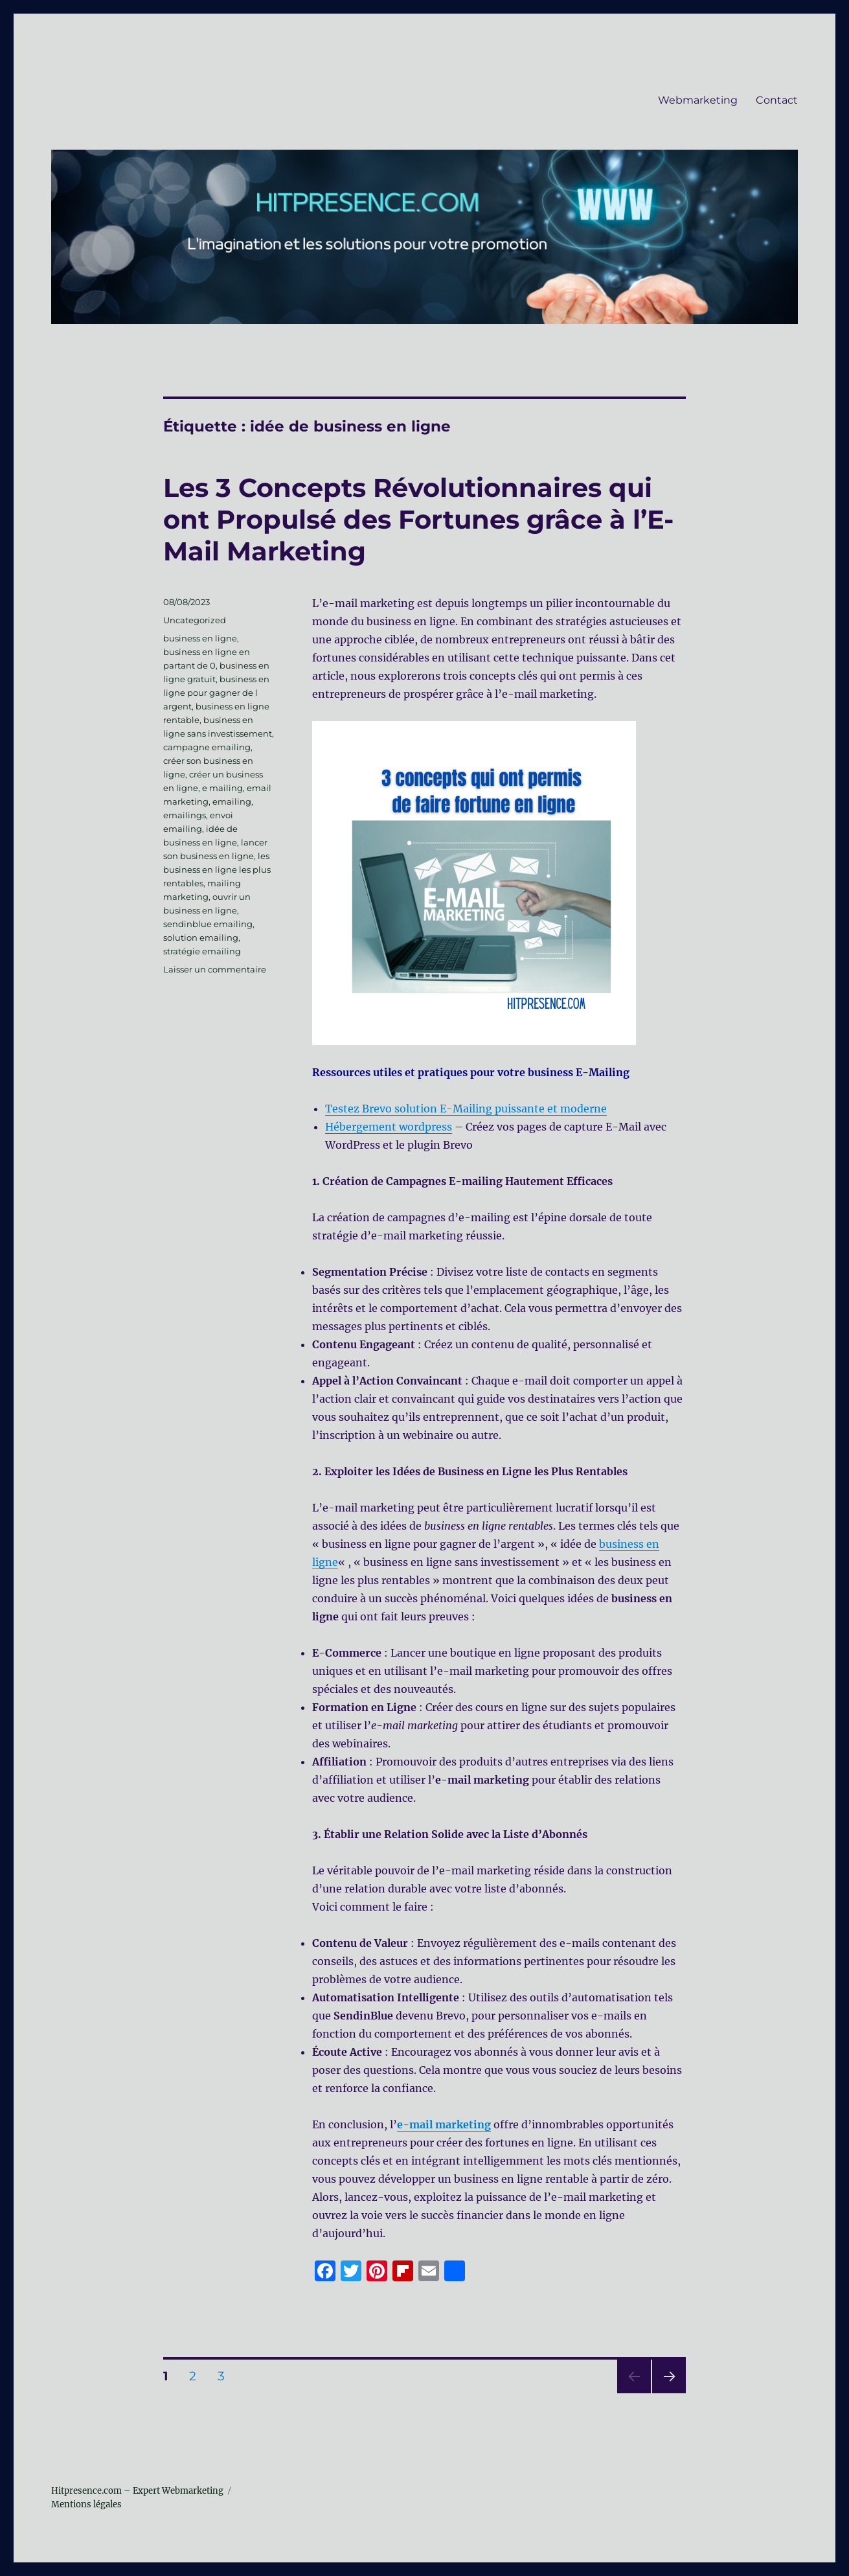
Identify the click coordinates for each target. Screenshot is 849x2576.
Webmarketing (698, 100)
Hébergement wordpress (388, 1126)
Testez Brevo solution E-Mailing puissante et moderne (466, 1108)
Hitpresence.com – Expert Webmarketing (137, 2490)
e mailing (222, 788)
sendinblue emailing (208, 924)
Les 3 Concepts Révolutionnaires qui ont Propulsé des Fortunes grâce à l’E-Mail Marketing (418, 519)
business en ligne (200, 638)
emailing (231, 801)
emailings (184, 815)
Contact (777, 100)
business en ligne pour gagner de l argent (216, 692)
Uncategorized (194, 620)
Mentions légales (86, 2504)
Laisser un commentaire (214, 969)
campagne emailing (207, 747)
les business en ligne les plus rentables (217, 869)
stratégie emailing (202, 951)
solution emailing (200, 937)
